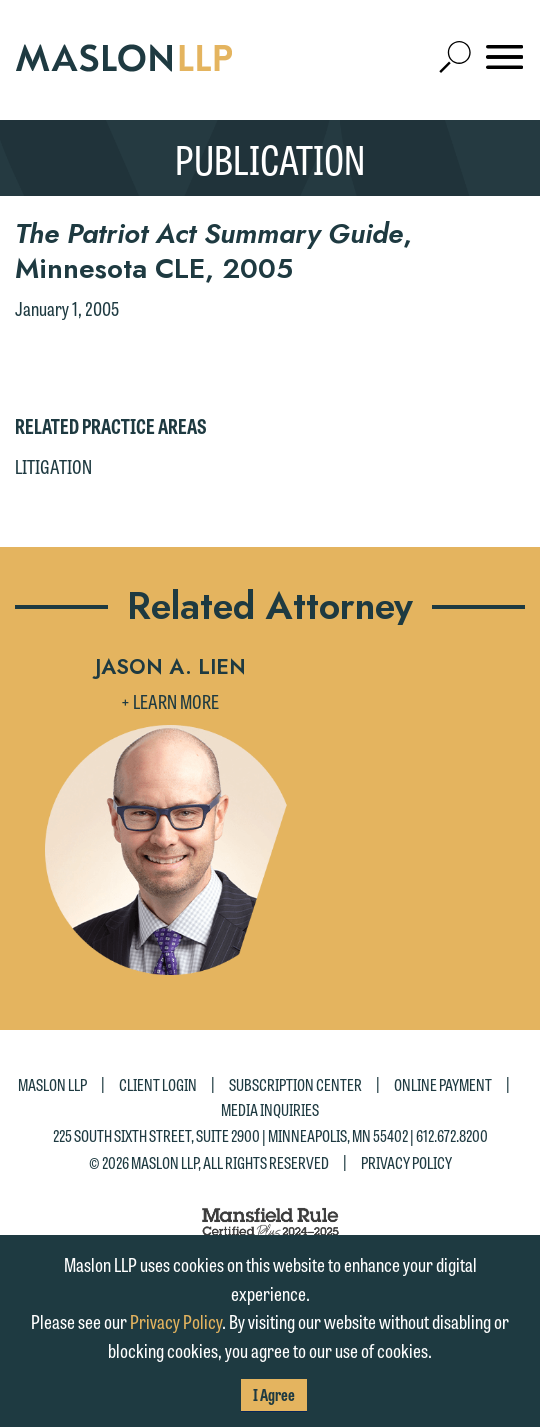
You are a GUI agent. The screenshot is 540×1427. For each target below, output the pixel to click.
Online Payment (443, 1083)
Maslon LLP (52, 1083)
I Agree (274, 1394)
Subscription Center (295, 1083)
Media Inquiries (270, 1109)
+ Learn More (170, 701)
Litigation (53, 466)
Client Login (158, 1083)
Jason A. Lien (170, 667)
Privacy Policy (406, 1162)
